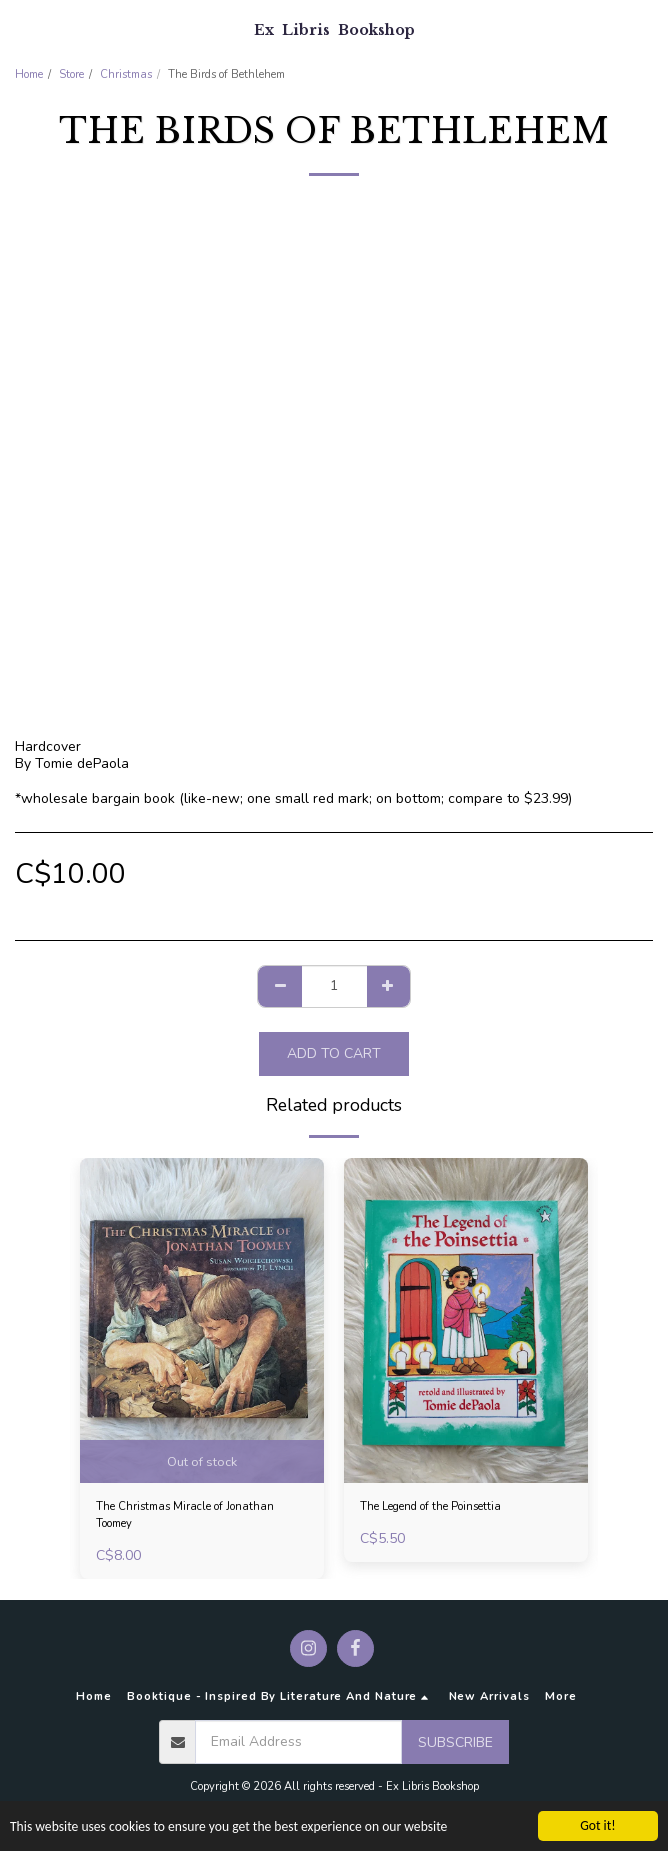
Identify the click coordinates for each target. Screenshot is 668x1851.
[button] (22, 28)
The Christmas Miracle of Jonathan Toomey (185, 1515)
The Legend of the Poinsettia (430, 1506)
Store (71, 74)
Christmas (126, 74)
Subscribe (455, 1742)
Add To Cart (334, 1053)
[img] (202, 1320)
